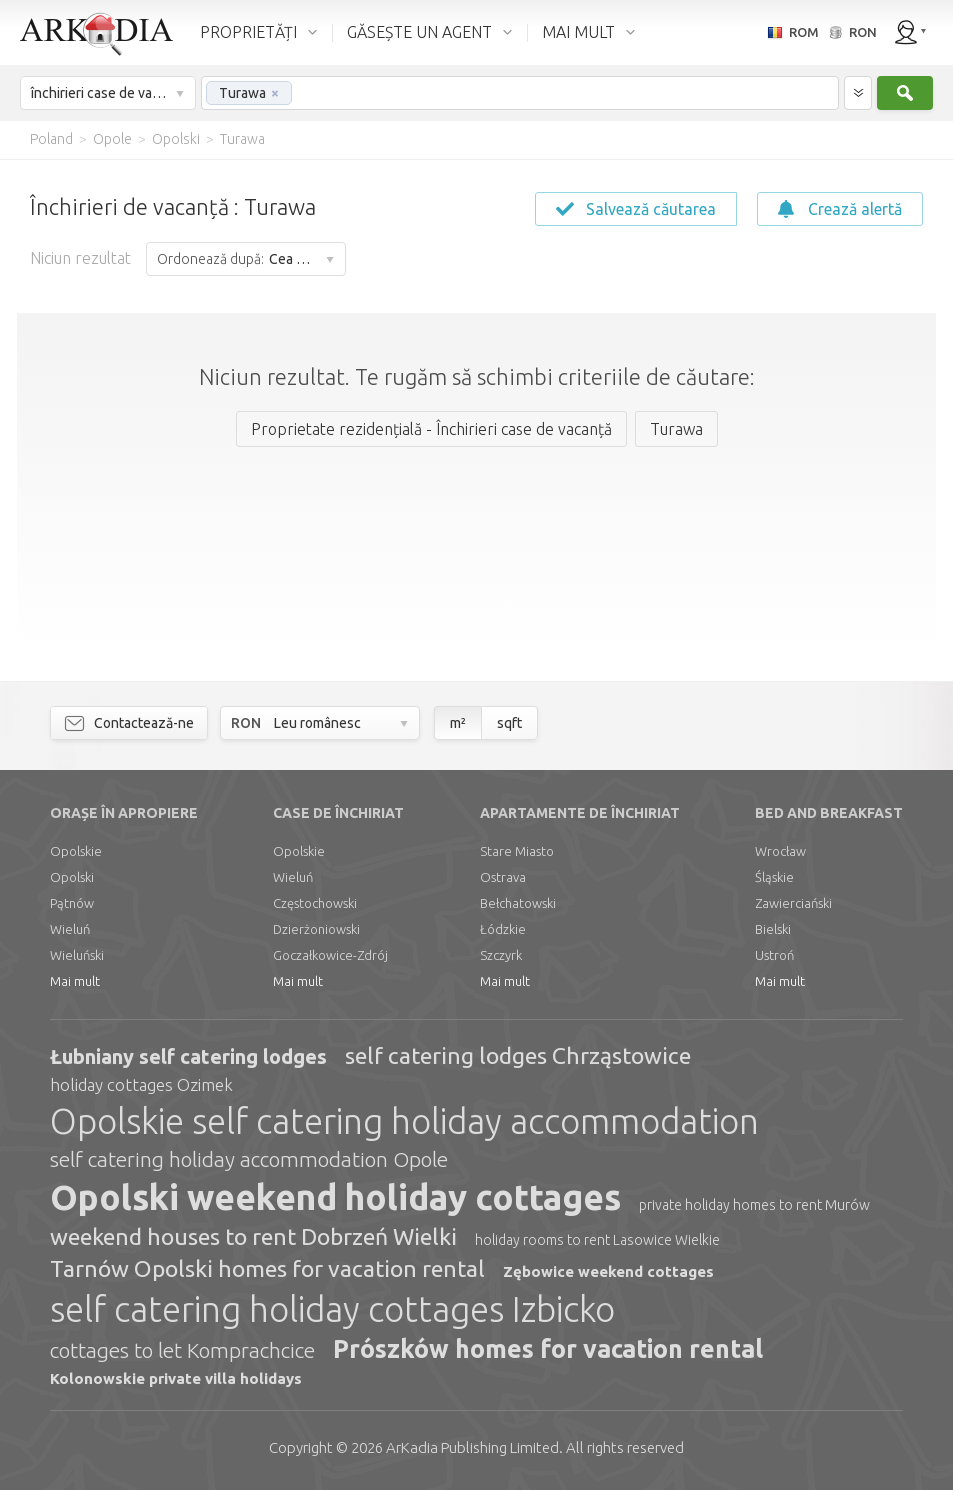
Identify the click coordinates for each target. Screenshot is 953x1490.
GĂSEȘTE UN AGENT (419, 32)
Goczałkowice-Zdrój (330, 955)
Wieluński (77, 955)
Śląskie (774, 877)
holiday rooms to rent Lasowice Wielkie (597, 1240)
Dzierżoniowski (316, 929)
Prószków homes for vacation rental (548, 1349)
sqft (509, 723)
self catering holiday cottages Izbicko (332, 1309)
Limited (472, 1447)
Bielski (773, 929)
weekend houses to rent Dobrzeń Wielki (253, 1236)
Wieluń (70, 929)
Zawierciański (793, 903)
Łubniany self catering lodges (188, 1056)
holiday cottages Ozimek (141, 1084)
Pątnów (72, 903)
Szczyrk (501, 955)
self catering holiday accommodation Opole (249, 1159)
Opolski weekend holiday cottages (335, 1197)
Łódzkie (503, 929)
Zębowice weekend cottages (608, 1271)
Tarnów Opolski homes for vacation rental (267, 1268)
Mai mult (75, 981)
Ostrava (503, 877)
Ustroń (774, 955)
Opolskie (76, 851)
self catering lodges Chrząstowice (518, 1055)
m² (458, 723)
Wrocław (780, 851)
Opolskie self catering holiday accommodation (404, 1121)
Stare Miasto (517, 851)
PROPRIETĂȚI (248, 32)
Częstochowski (315, 903)
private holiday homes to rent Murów (754, 1205)
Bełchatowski (518, 903)
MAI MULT (578, 32)
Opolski (72, 877)
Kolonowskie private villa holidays (176, 1378)
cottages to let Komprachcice (182, 1350)
